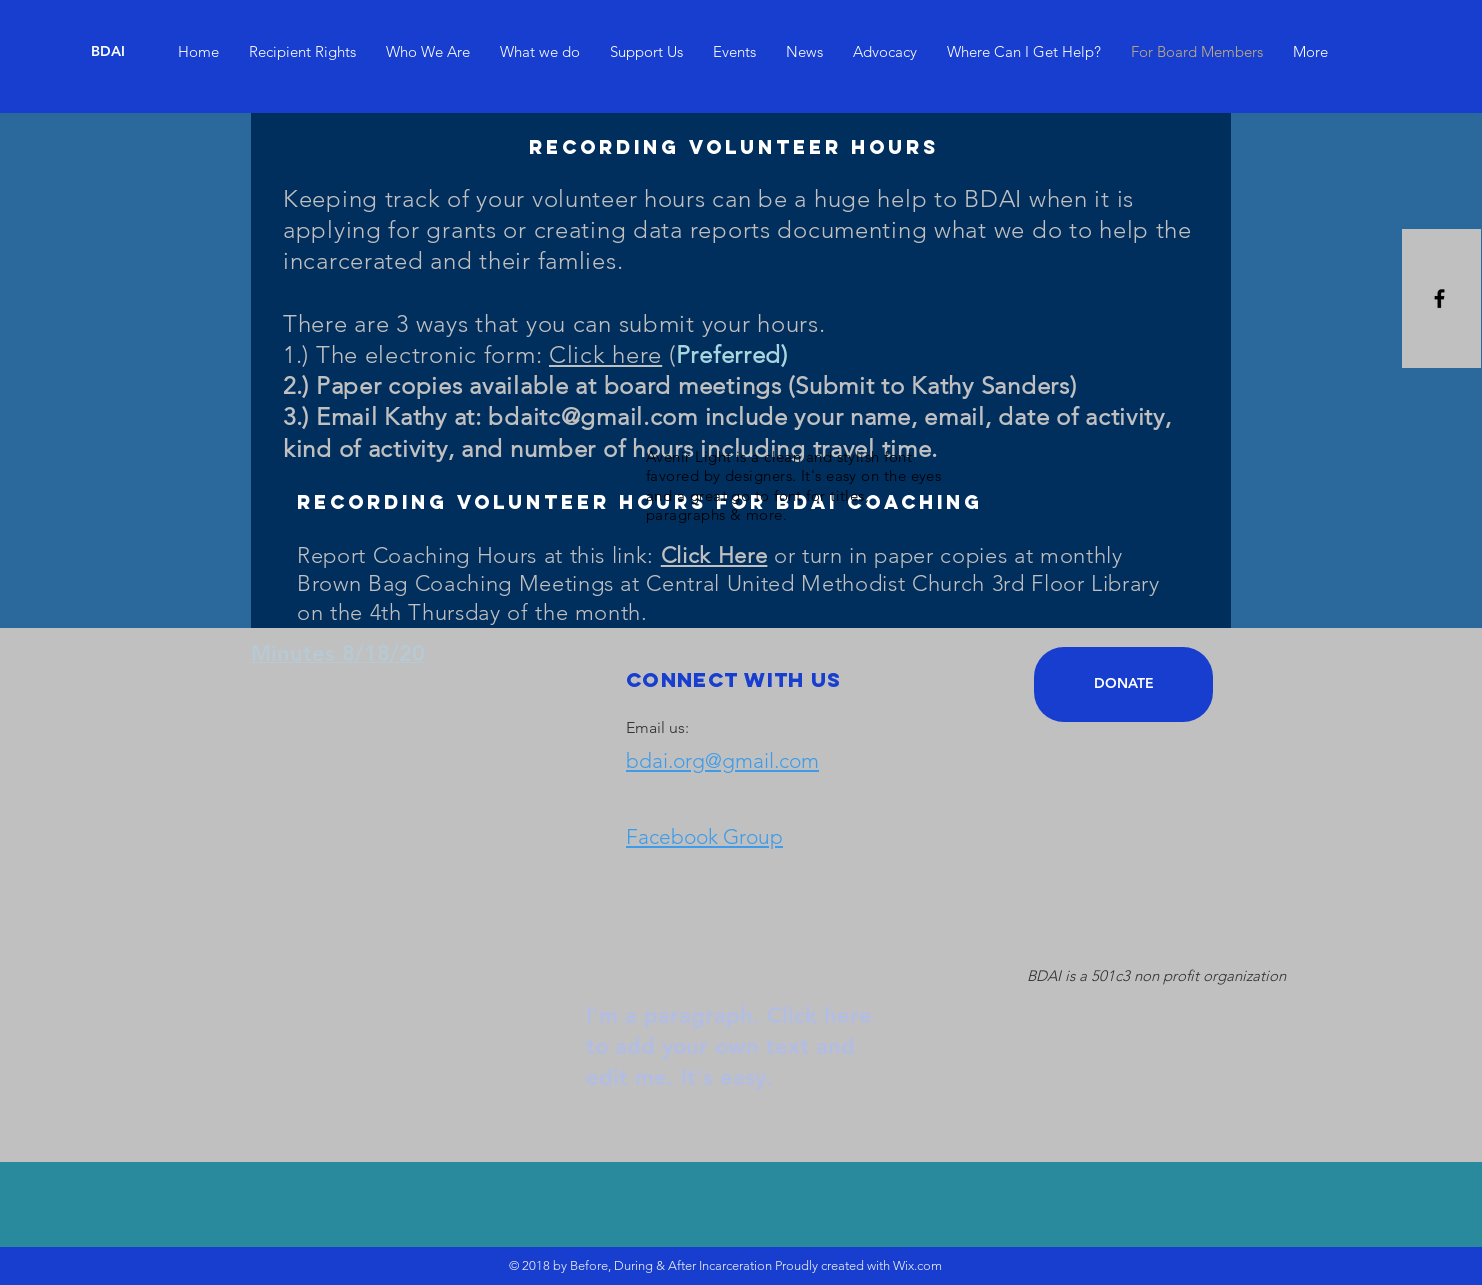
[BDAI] (108, 51)
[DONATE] (1123, 684)
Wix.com (917, 1265)
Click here (605, 354)
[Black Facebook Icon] (1439, 298)
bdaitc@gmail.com (593, 416)
